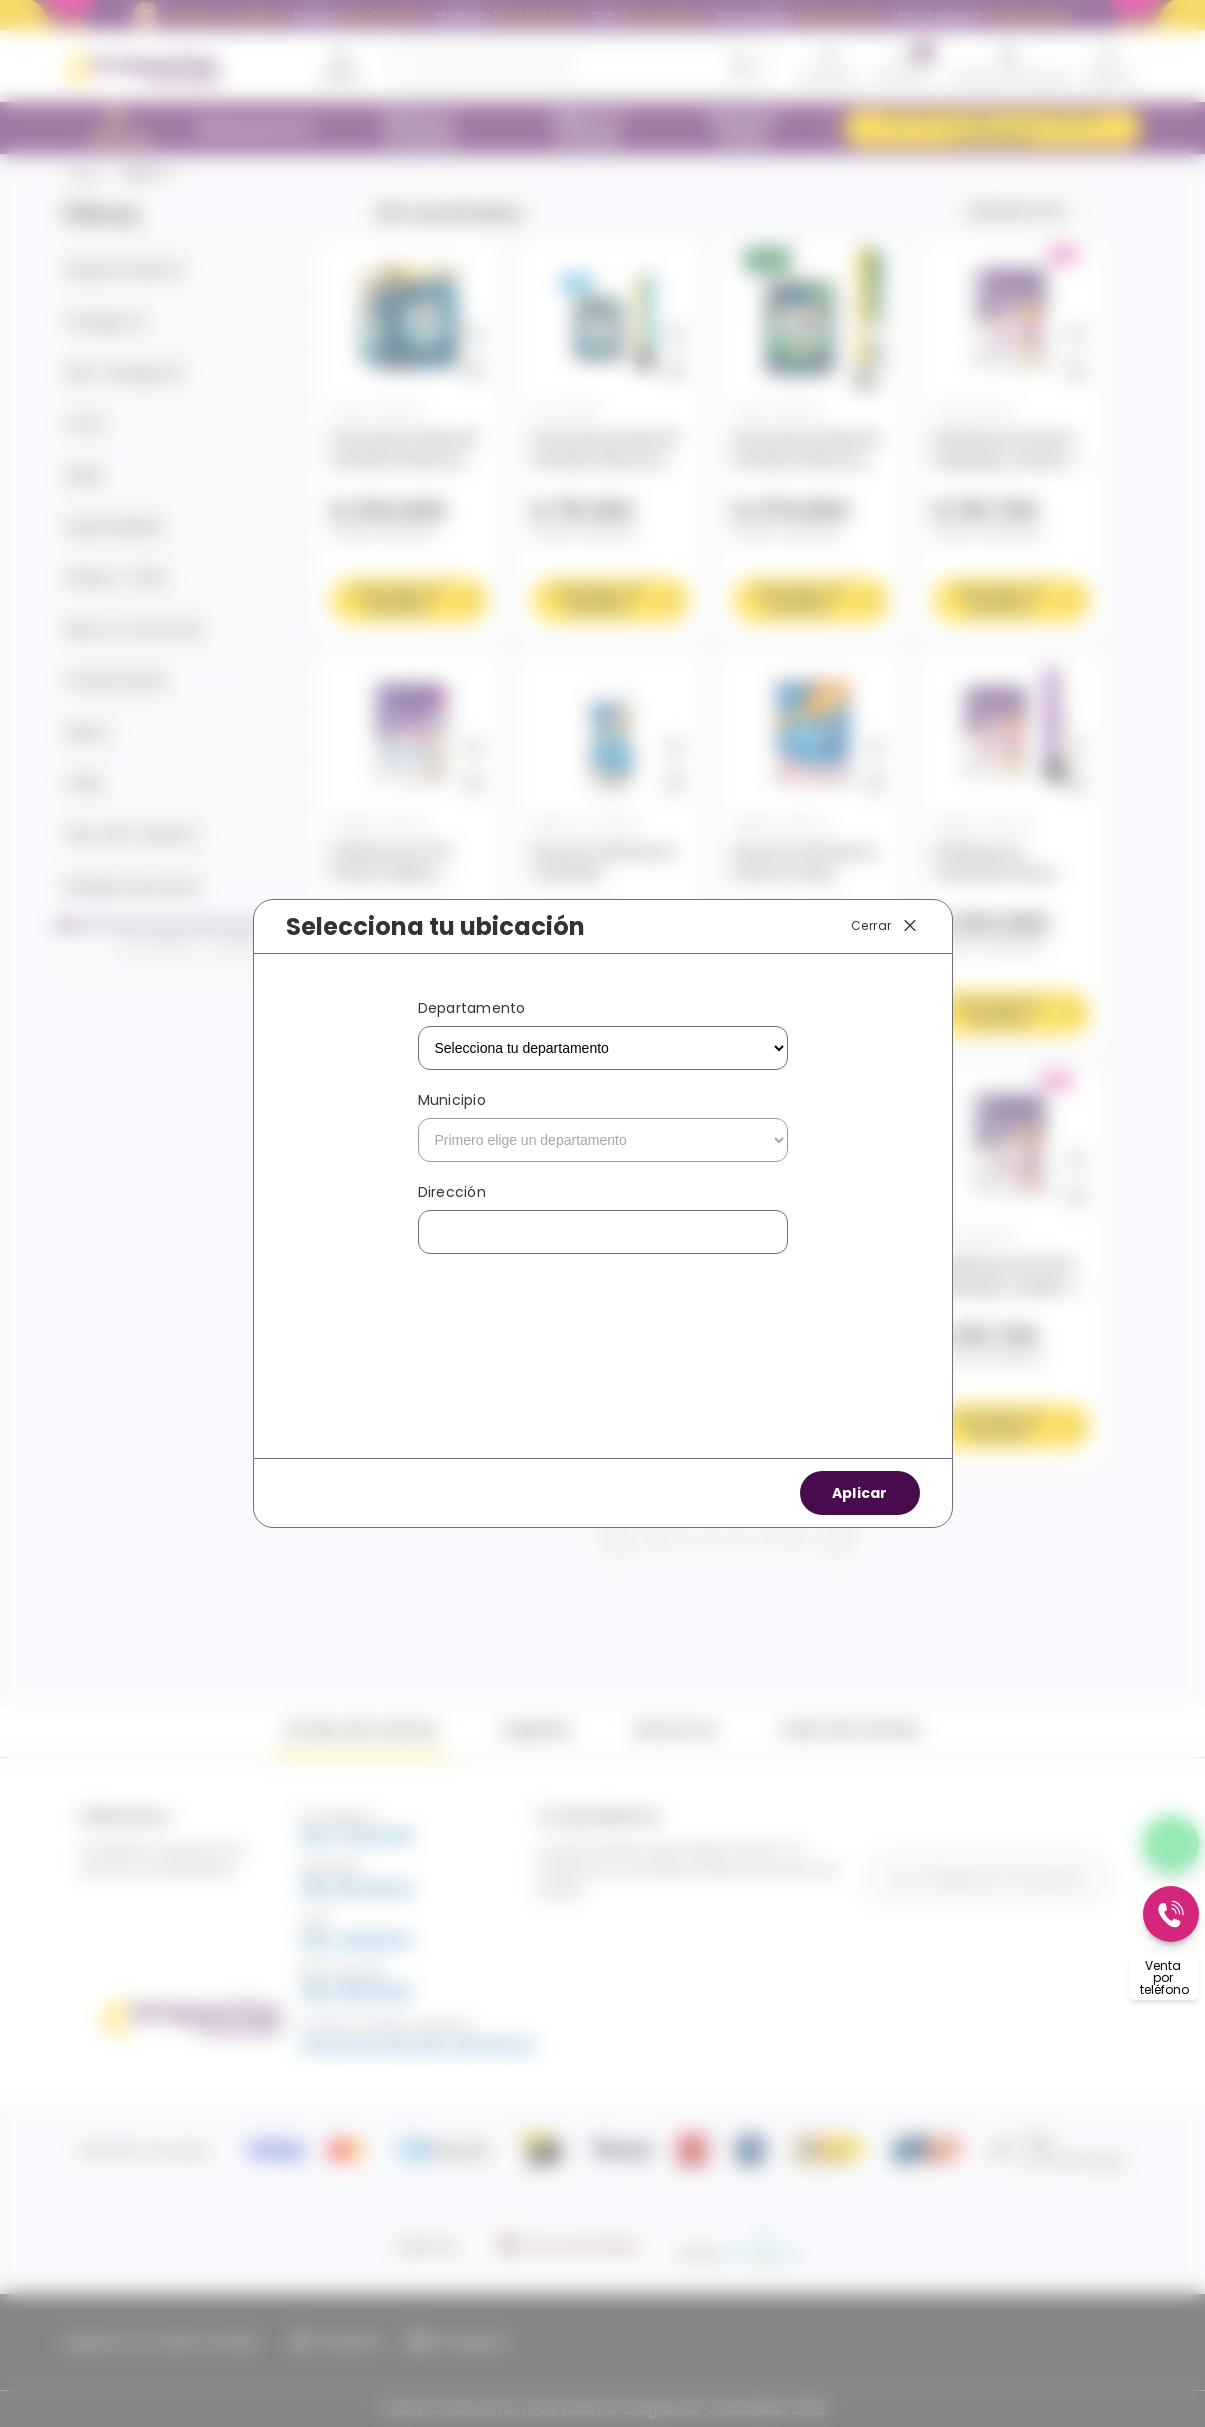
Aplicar (860, 1493)
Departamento (472, 1008)
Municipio (452, 1100)
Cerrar (885, 926)
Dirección (452, 1192)
